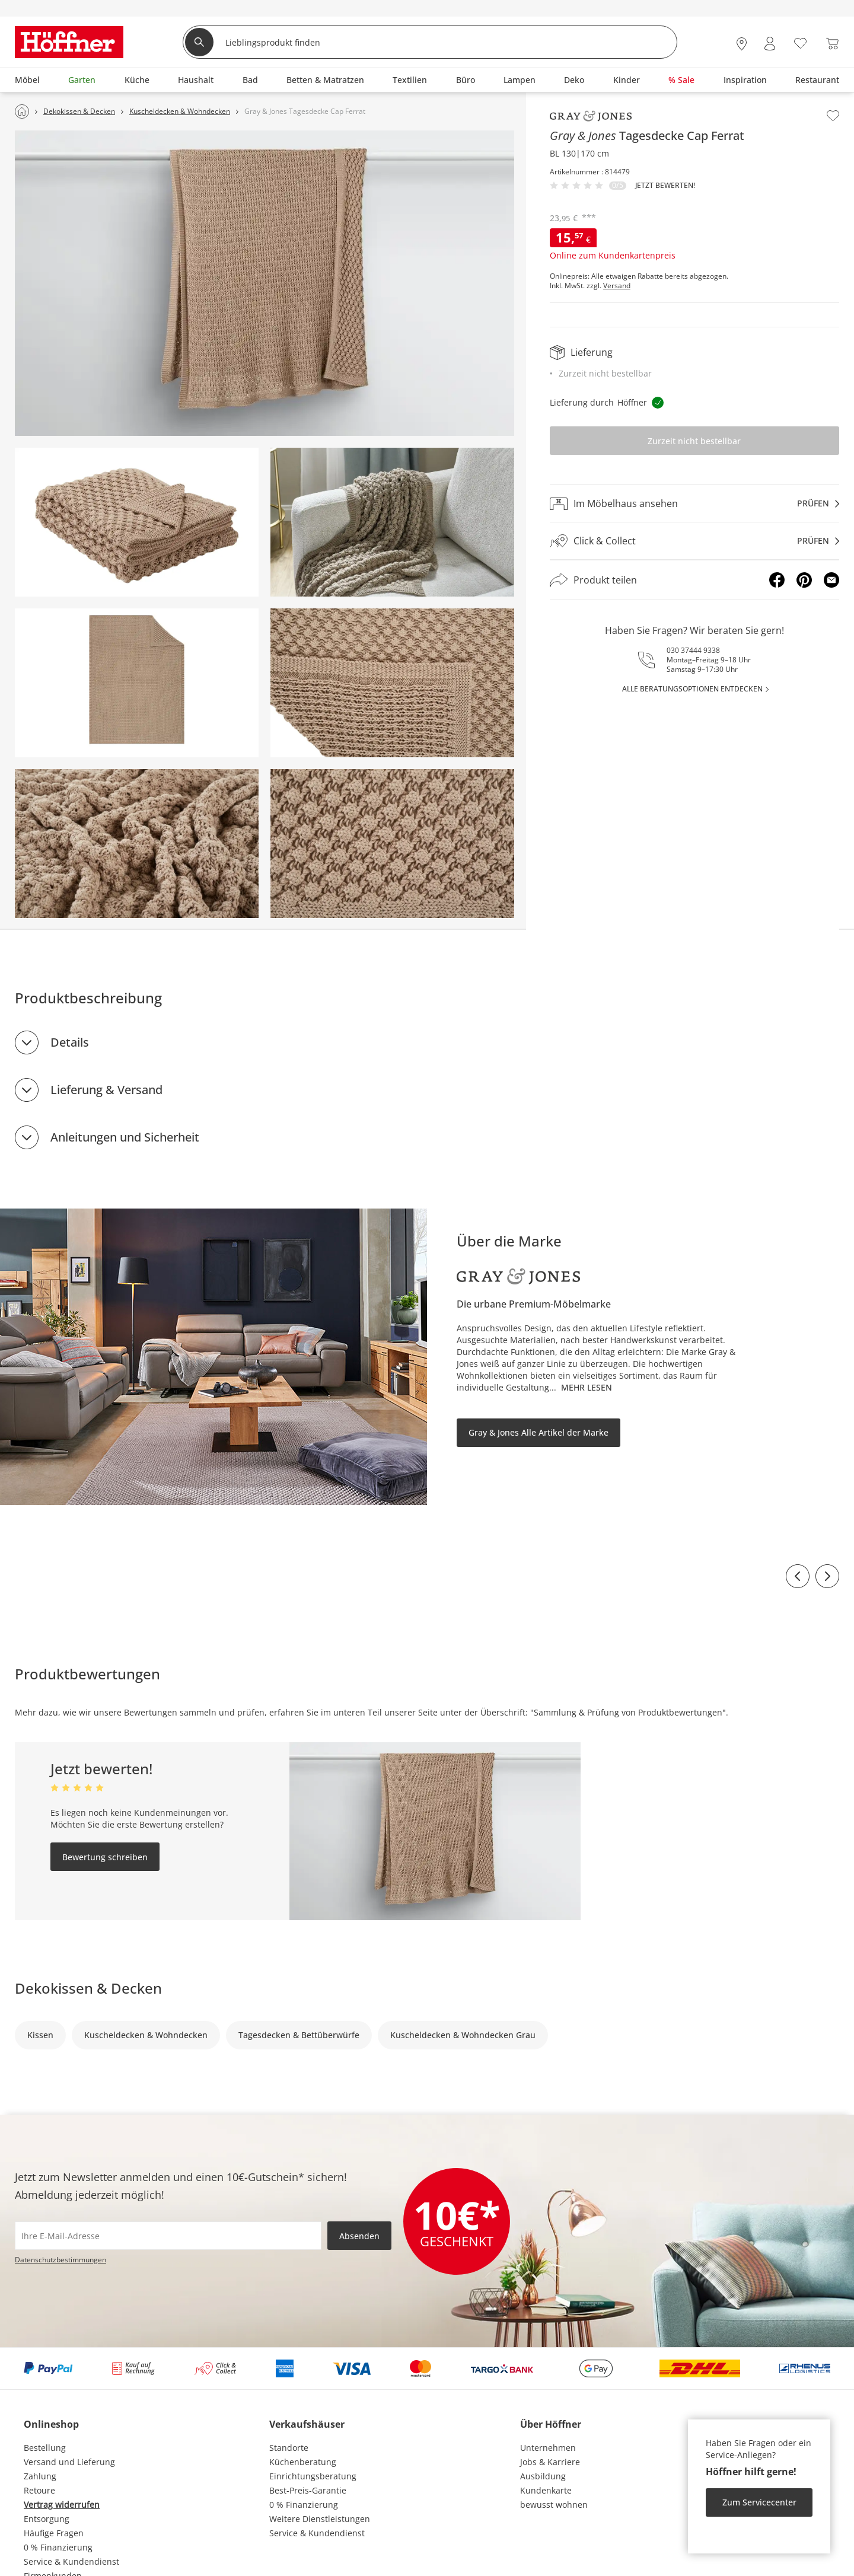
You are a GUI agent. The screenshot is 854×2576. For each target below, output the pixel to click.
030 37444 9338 (693, 650)
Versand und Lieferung (69, 2461)
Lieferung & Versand (106, 1090)
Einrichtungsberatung (312, 2476)
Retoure (39, 2490)
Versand (616, 286)
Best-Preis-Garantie (307, 2490)
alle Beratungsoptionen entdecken (692, 689)
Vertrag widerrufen (62, 2504)
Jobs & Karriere (550, 2461)
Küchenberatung (302, 2461)
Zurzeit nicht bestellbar (694, 441)
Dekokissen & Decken (88, 1988)
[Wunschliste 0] (800, 42)
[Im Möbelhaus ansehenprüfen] (694, 503)
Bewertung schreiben (105, 1857)
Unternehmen (548, 2447)
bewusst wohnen (554, 2504)
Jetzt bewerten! (665, 185)
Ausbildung (543, 2476)
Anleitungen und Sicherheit (124, 1137)
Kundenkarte (546, 2490)
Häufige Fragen (54, 2533)
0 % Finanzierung (58, 2547)
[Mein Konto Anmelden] (769, 43)
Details (69, 1042)
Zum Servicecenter (759, 2502)
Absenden (359, 2236)
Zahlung (40, 2476)
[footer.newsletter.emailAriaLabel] (168, 2235)
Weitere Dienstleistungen (319, 2518)
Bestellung (45, 2447)
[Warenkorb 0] (832, 43)
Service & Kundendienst (71, 2561)
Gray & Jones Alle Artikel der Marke (538, 1432)
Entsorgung (46, 2518)
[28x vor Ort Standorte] (742, 43)
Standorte (288, 2447)
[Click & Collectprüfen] (694, 541)
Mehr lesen (586, 1387)
